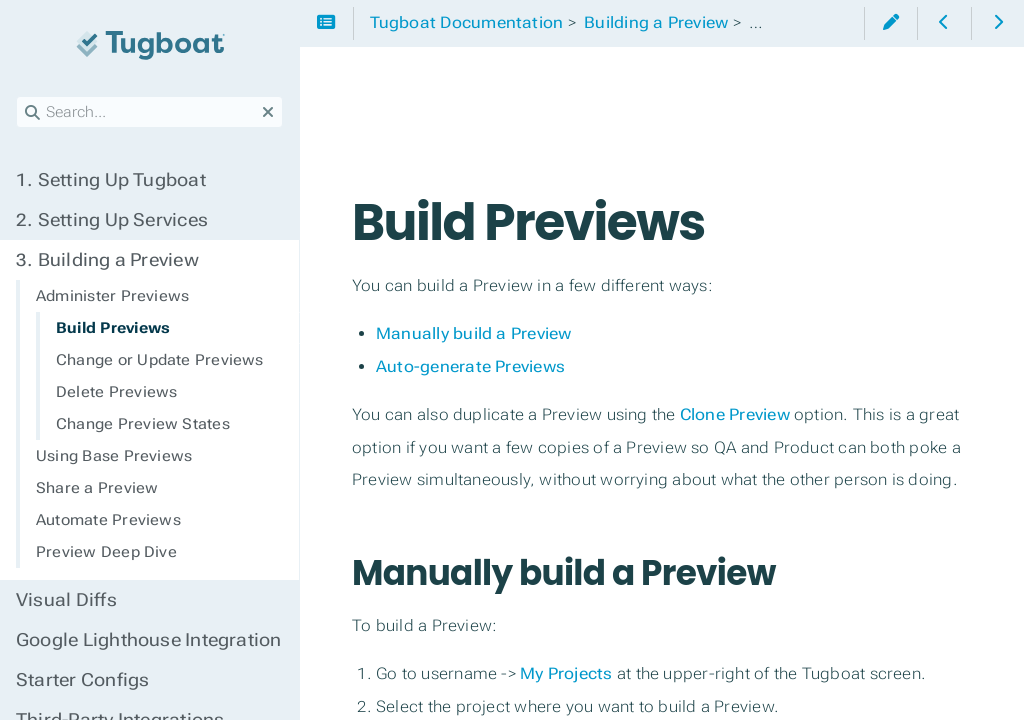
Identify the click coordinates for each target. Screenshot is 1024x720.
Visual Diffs (66, 600)
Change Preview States (143, 424)
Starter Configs (82, 680)
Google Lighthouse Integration (149, 640)
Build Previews (113, 328)
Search (17, 96)
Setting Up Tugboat (111, 180)
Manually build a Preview (473, 333)
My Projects (566, 673)
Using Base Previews (114, 456)
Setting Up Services (112, 220)
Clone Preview (735, 414)
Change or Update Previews (160, 360)
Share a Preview (97, 488)
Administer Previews (112, 296)
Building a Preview (107, 260)
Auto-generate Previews (470, 366)
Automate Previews (108, 520)
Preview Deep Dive (106, 552)
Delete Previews (116, 392)
